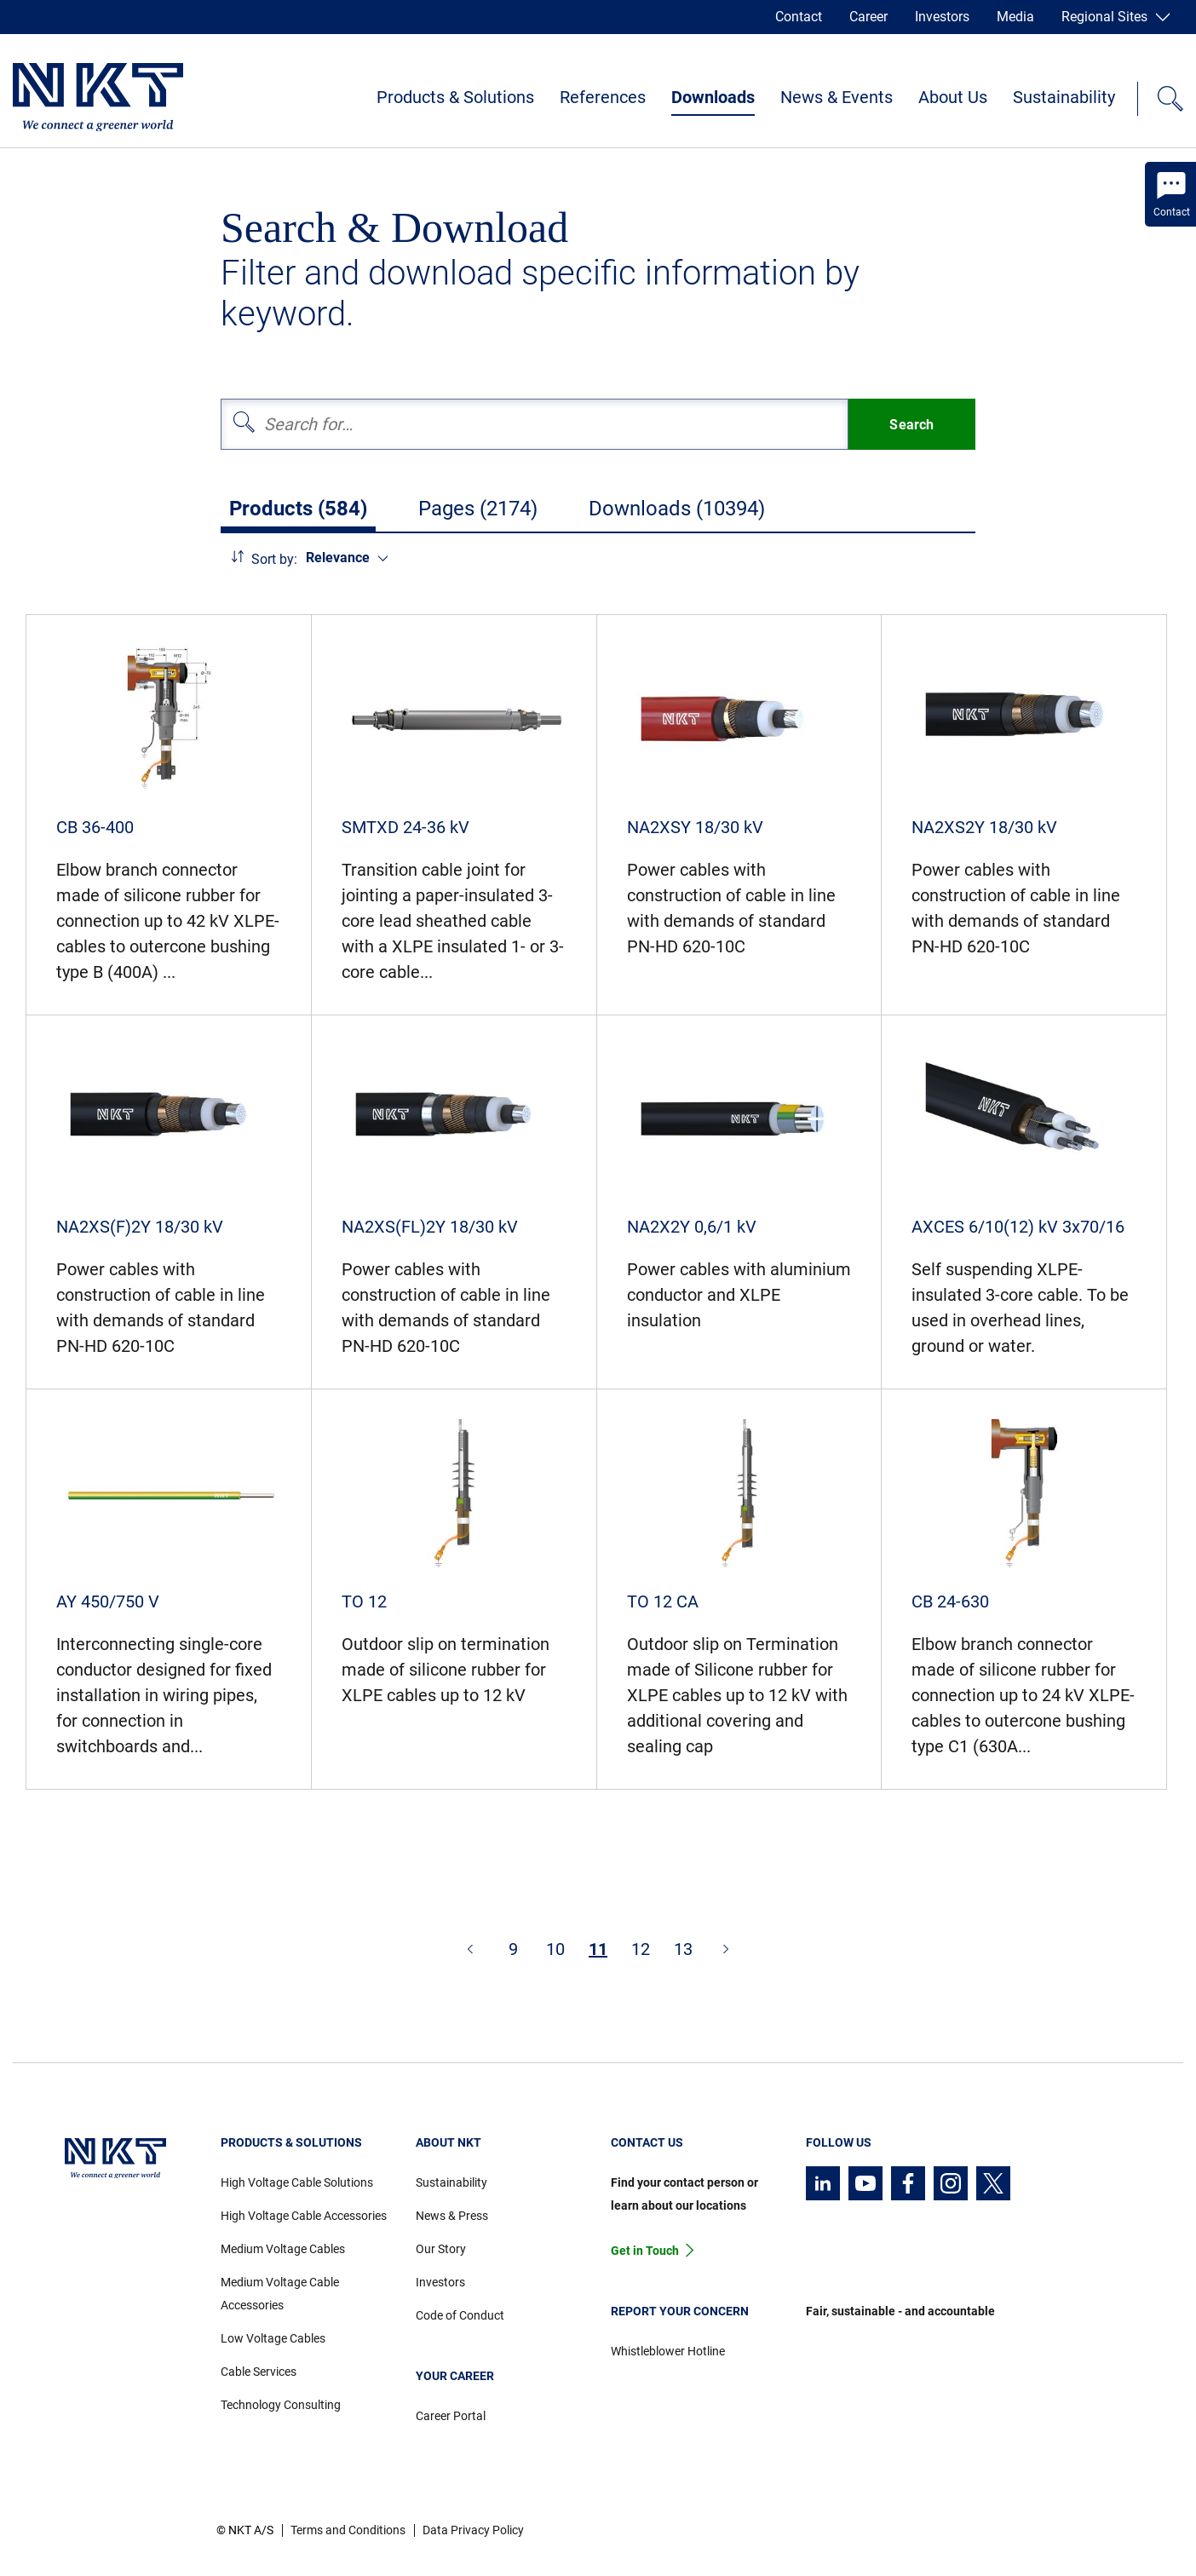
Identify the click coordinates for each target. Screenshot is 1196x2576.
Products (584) (298, 508)
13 (683, 1949)
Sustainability (1064, 97)
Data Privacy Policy (473, 2530)
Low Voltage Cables (273, 2338)
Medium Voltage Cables (283, 2249)
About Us (952, 97)
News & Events (836, 97)
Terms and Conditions (347, 2530)
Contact (798, 17)
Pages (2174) (478, 508)
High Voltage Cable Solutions (297, 2182)
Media (1015, 17)
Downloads (713, 97)
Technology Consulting (281, 2405)
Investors (942, 17)
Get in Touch (645, 2250)
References (603, 97)
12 (640, 1949)
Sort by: (274, 559)
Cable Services (258, 2371)
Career (868, 17)
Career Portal (451, 2416)
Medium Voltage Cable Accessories (280, 2293)
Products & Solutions (455, 97)
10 (555, 1949)
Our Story (441, 2249)
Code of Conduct (460, 2315)
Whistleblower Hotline (668, 2351)
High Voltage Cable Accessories (304, 2215)
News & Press (452, 2215)
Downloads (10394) (677, 508)
